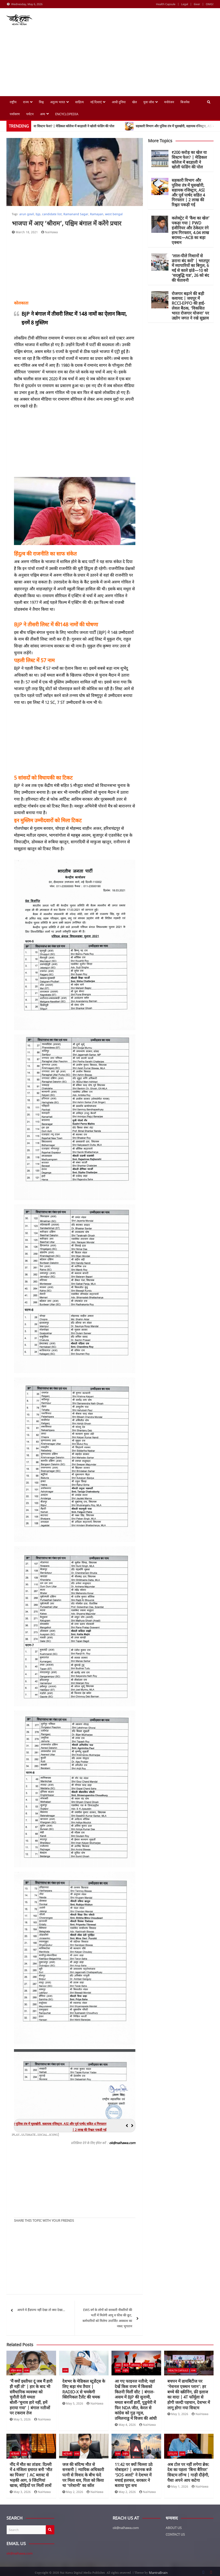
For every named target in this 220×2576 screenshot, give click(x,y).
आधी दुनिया (119, 102)
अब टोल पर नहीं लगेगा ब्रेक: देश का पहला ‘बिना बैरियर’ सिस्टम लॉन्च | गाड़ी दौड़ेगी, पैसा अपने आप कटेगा (188, 2468)
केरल (126, 2361)
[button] (132, 2124)
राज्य (26, 102)
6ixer (197, 4)
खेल (134, 102)
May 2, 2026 (72, 2488)
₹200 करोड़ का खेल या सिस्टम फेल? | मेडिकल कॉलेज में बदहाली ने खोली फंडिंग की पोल (80, 2124)
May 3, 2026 (177, 2410)
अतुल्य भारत (57, 102)
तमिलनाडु (135, 2361)
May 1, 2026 (177, 2483)
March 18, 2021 (25, 232)
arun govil (26, 214)
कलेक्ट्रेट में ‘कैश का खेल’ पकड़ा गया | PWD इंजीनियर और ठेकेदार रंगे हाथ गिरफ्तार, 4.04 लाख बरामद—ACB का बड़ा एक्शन (190, 230)
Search (50, 2526)
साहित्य (79, 102)
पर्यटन (30, 114)
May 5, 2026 (20, 2416)
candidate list (52, 214)
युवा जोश (148, 102)
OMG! (210, 4)
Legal (184, 4)
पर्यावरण (15, 114)
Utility (172, 2450)
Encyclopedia (66, 114)
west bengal (114, 214)
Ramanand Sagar (75, 214)
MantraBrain (158, 2569)
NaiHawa (49, 232)
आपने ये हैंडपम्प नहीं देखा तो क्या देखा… (41, 2306)
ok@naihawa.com (19, 2550)
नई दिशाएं (96, 102)
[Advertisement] (110, 64)
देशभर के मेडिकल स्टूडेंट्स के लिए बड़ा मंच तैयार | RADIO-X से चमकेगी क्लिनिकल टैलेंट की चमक (83, 2385)
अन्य (42, 114)
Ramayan (96, 214)
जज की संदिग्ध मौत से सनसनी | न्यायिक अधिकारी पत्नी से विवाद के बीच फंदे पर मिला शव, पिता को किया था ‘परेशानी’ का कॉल (83, 2471)
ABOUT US (174, 2524)
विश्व (41, 102)
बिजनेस (184, 102)
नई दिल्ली (15, 2450)
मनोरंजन (169, 102)
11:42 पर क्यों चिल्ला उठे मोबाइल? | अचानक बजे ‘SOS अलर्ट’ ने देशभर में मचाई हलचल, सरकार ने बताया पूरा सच (134, 2471)
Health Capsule (165, 4)
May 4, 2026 (125, 2421)
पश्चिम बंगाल (16, 2367)
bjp (38, 214)
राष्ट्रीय (13, 102)
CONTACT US (175, 2531)
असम (118, 2361)
